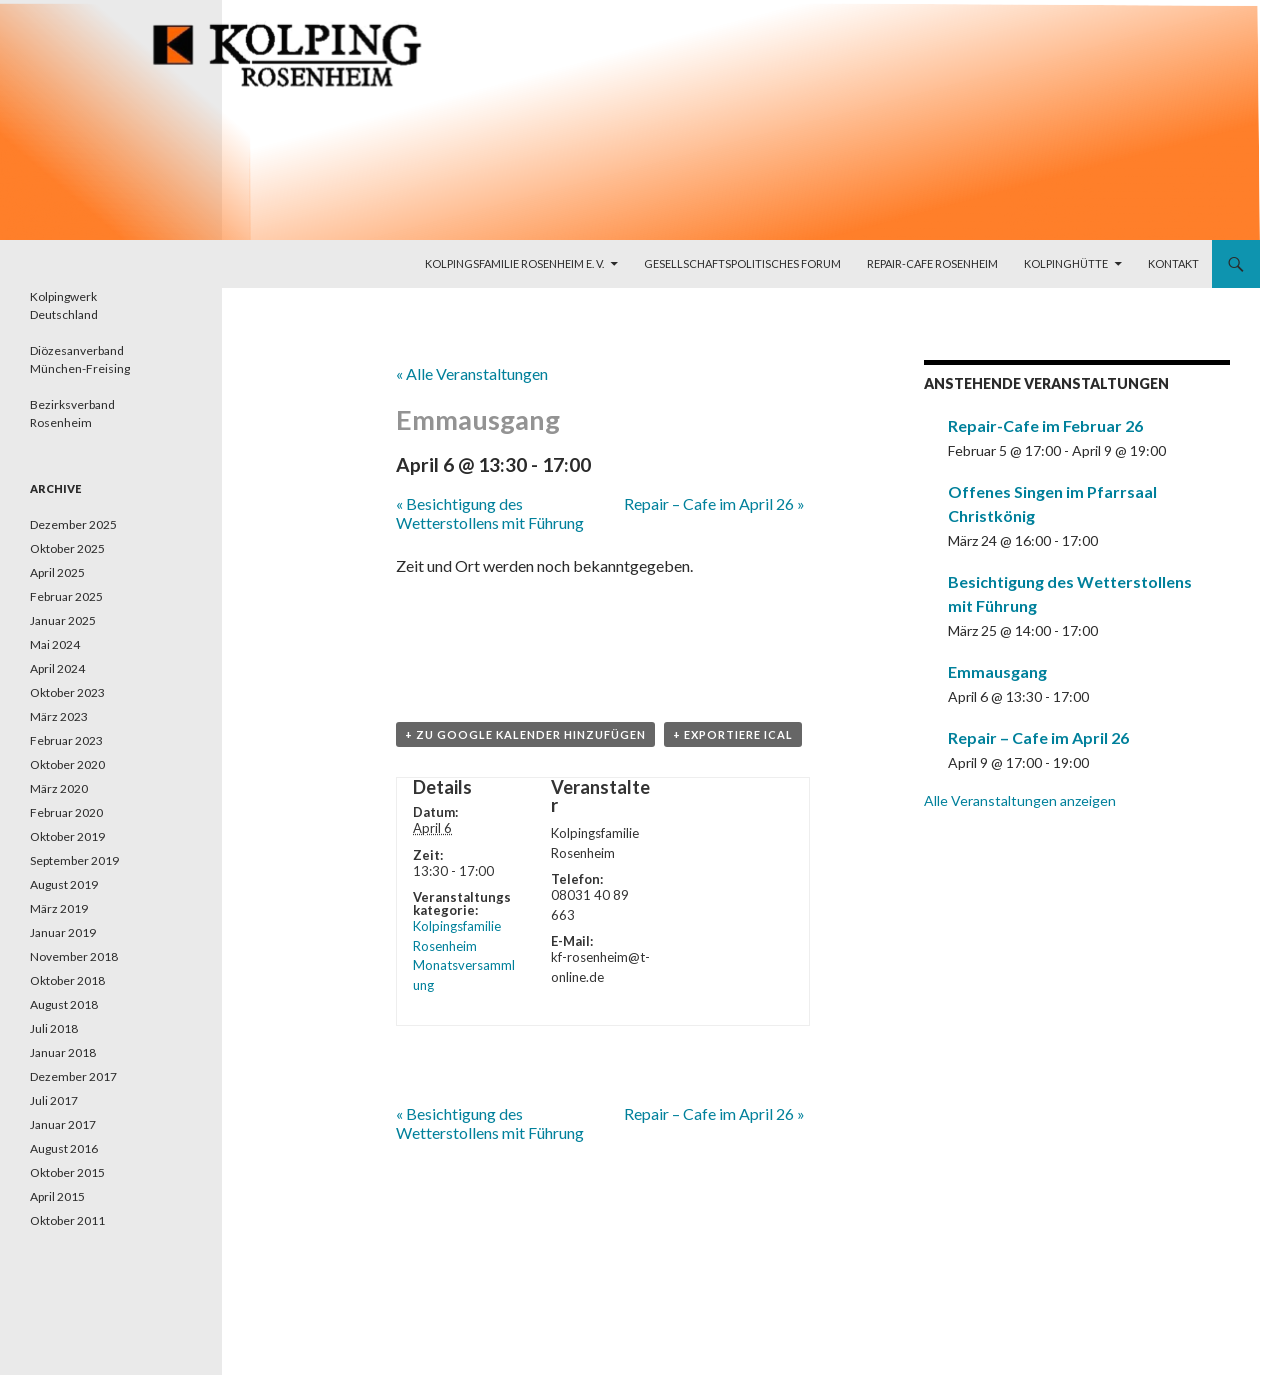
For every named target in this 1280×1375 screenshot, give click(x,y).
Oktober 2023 (67, 692)
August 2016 (64, 1148)
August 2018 (64, 1004)
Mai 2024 (55, 644)
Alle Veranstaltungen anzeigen (1020, 800)
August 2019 (64, 884)
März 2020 (59, 788)
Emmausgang (997, 671)
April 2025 (57, 572)
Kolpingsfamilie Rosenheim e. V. (514, 263)
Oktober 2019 (67, 836)
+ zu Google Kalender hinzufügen (525, 734)
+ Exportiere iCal (733, 734)
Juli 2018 (54, 1028)
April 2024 (57, 668)
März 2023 (59, 716)
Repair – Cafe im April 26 (714, 503)
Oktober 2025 (67, 548)
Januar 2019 (63, 932)
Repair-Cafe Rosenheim (932, 263)
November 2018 (74, 956)
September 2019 (74, 860)
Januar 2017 (63, 1124)
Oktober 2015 (67, 1172)
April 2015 (57, 1196)
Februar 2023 (66, 740)
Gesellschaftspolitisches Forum (742, 263)
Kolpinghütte (1066, 263)
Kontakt (1173, 263)
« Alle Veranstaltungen (472, 373)
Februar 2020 (66, 812)
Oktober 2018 (67, 980)
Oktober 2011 (67, 1220)
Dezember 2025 (73, 524)
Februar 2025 (66, 596)
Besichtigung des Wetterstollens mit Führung (490, 513)
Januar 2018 (63, 1052)
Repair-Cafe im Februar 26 (1045, 425)
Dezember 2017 (73, 1076)
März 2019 (59, 908)
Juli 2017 (54, 1100)
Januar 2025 (63, 620)
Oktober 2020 (67, 764)
